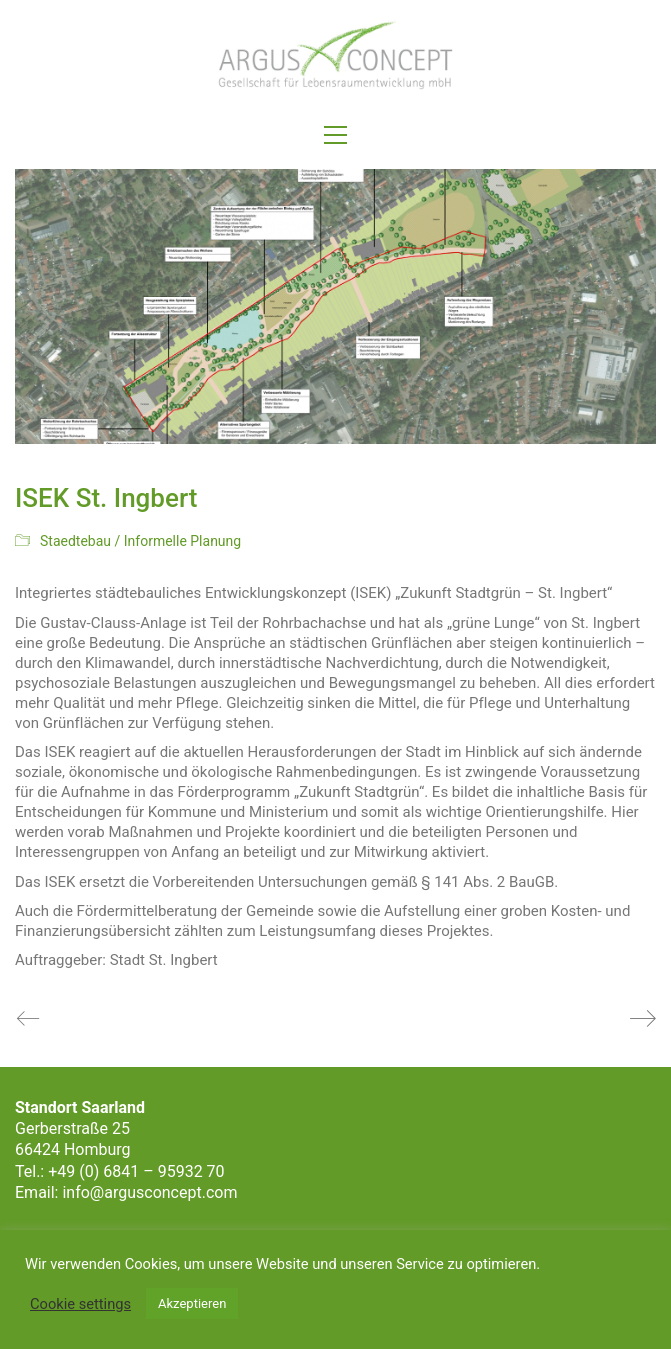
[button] (335, 135)
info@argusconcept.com (149, 1192)
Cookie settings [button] (80, 1304)
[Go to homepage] (336, 55)
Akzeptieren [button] (192, 1303)
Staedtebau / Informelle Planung (140, 541)
